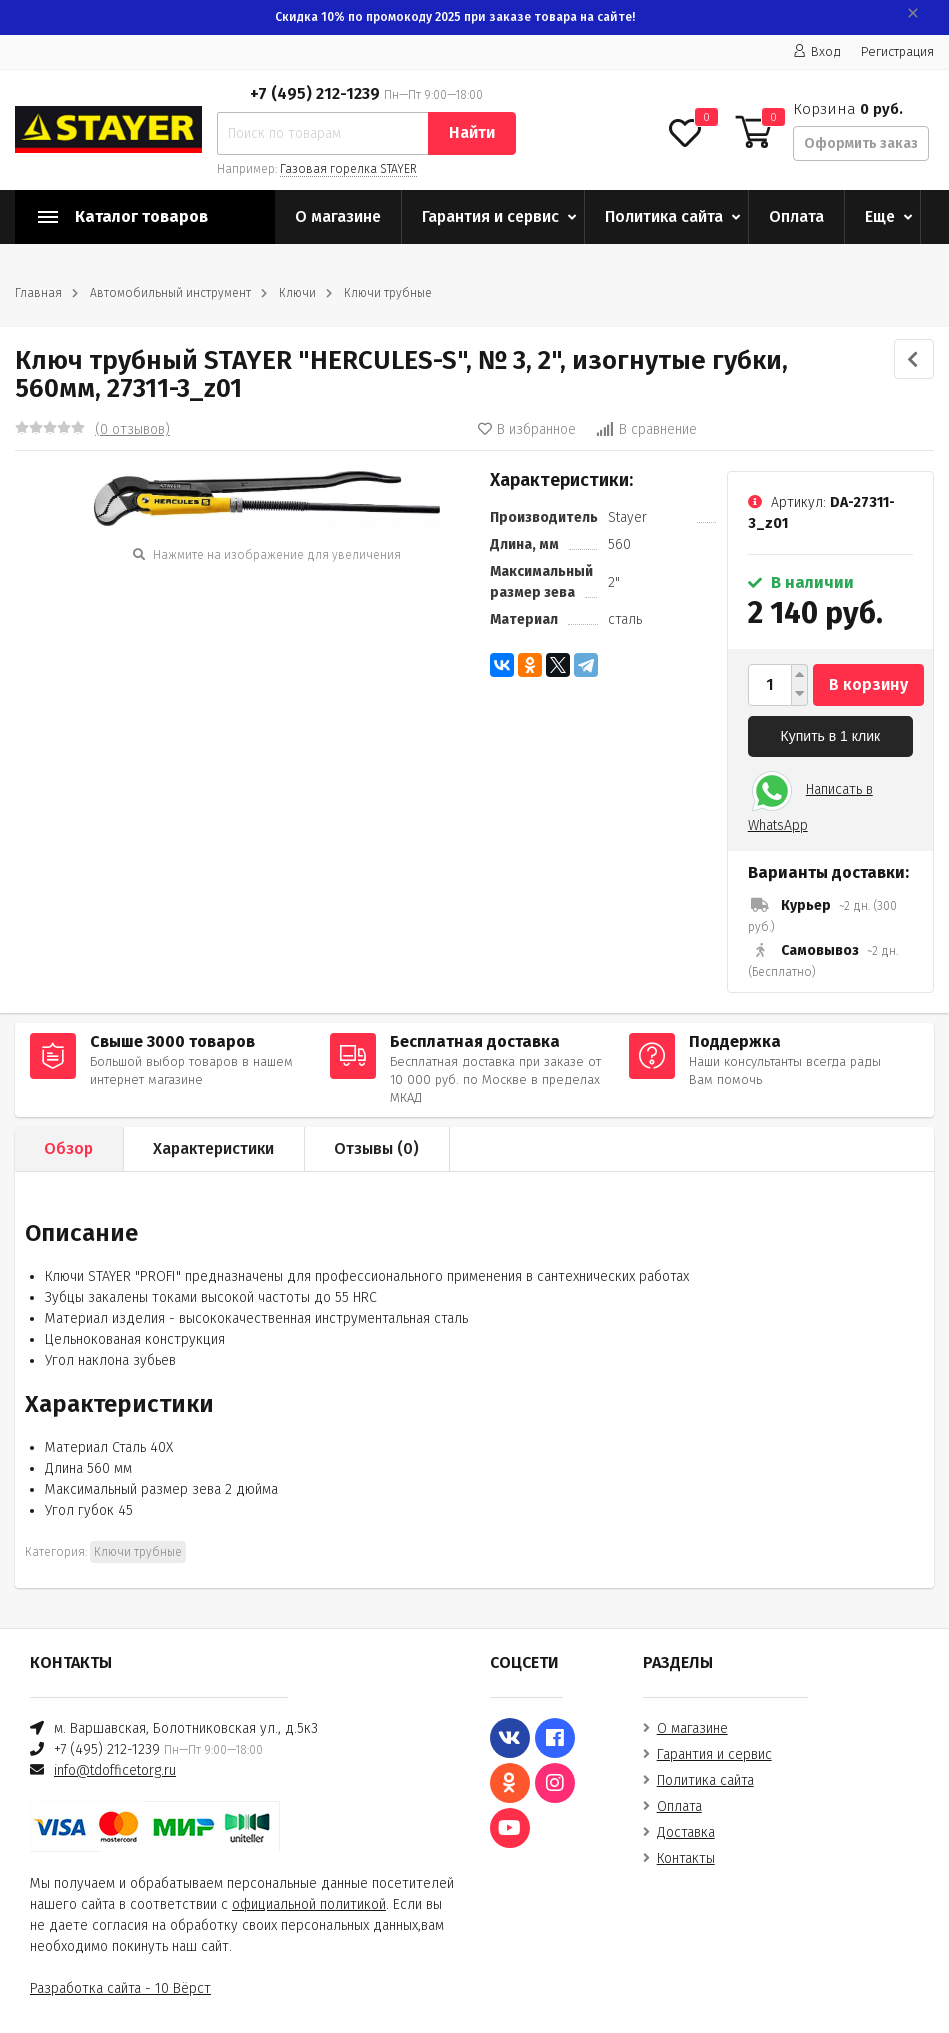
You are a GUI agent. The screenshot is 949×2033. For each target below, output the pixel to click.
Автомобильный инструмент (170, 293)
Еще (880, 216)
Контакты (686, 1858)
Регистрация (897, 51)
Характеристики (213, 1148)
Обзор (68, 1148)
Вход (817, 51)
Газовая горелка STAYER (348, 169)
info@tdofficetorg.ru (115, 1770)
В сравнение (646, 429)
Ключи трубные (388, 293)
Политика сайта (664, 216)
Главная (38, 293)
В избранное (527, 429)
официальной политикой (309, 1904)
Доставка (686, 1832)
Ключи (297, 293)
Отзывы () (376, 1148)
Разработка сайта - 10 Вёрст (120, 1988)
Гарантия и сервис (490, 216)
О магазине (338, 216)
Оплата (796, 216)
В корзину (868, 684)
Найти (472, 132)
